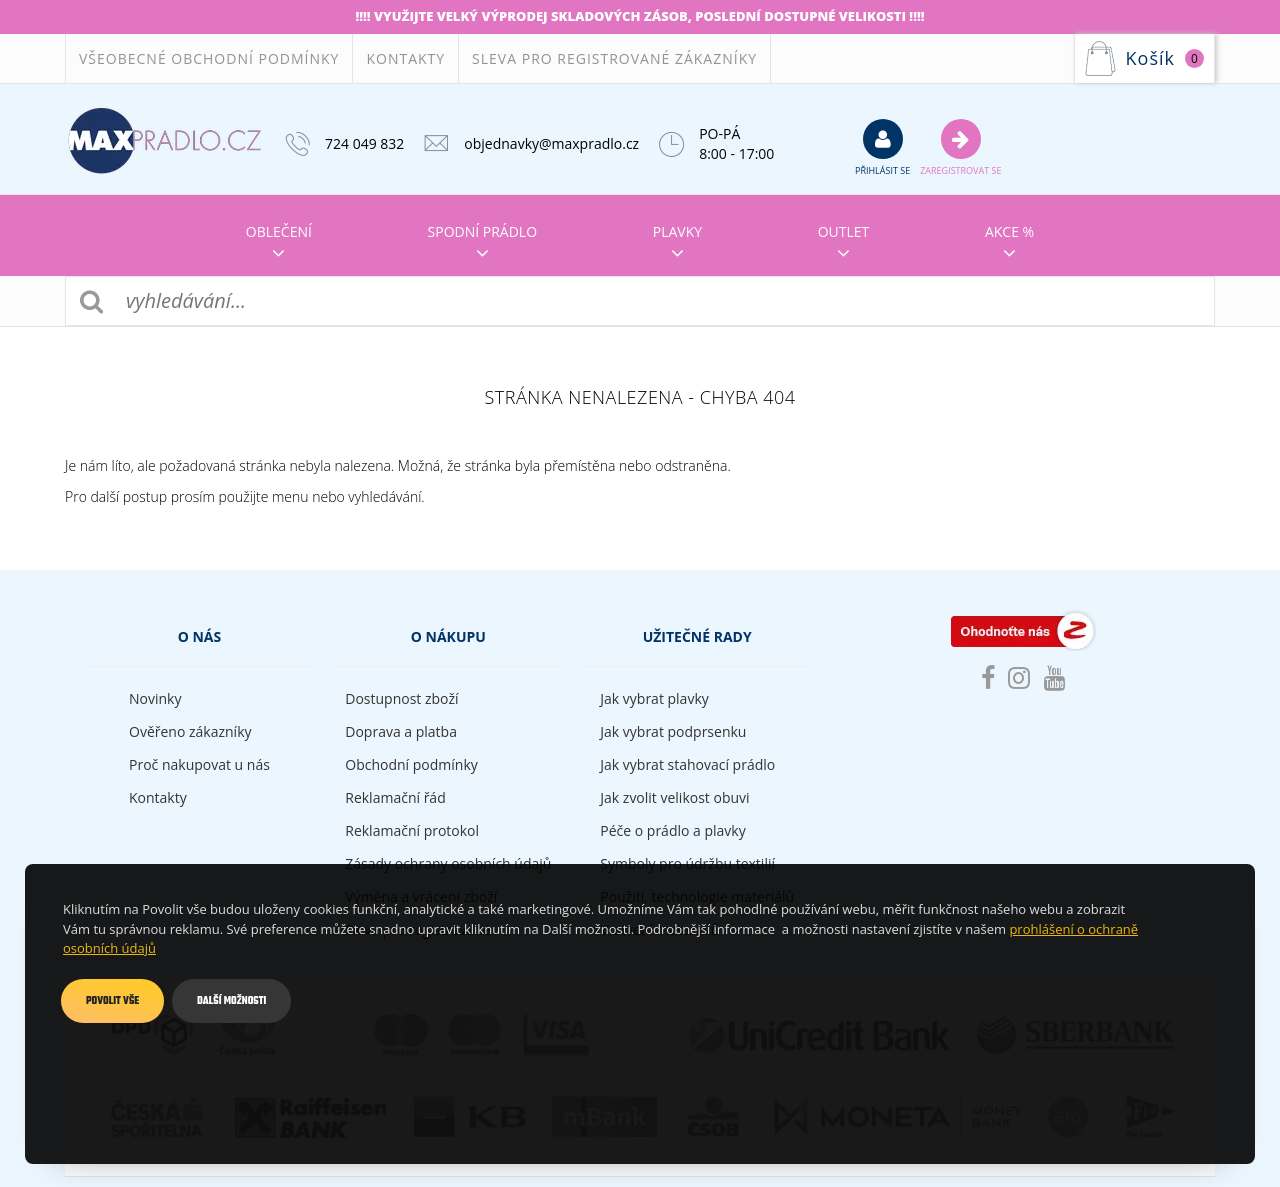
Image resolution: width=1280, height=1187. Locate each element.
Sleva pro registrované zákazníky (614, 58)
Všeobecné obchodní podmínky (209, 58)
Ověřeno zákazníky (190, 731)
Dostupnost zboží (401, 698)
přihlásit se (882, 147)
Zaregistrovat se (960, 147)
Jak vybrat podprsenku (673, 731)
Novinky (155, 698)
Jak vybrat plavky (654, 698)
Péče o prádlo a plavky (672, 830)
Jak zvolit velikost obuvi (674, 797)
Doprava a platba (401, 731)
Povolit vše (112, 1001)
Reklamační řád (395, 797)
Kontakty (405, 58)
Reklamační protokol (412, 830)
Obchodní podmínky (411, 764)
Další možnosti (231, 1001)
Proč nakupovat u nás (199, 764)
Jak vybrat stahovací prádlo (687, 764)
